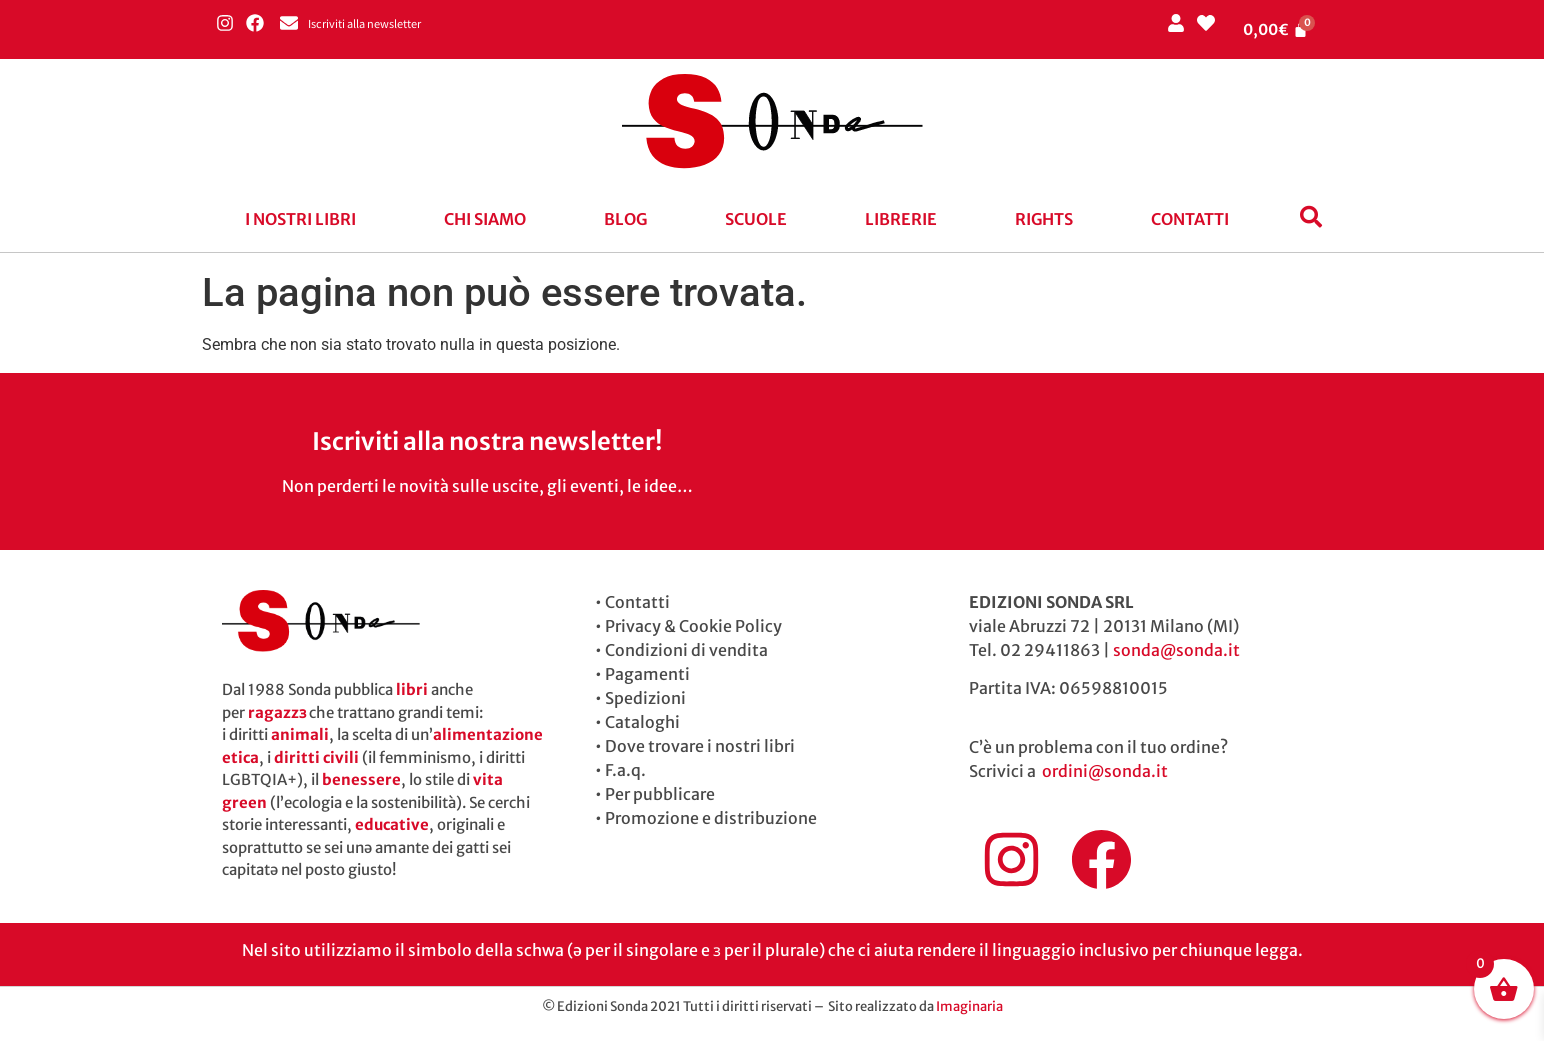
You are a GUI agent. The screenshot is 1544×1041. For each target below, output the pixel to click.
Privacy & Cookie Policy (693, 626)
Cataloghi (642, 722)
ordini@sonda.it (1105, 771)
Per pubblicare (660, 794)
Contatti (1190, 219)
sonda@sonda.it (1176, 650)
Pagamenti (647, 674)
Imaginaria (969, 1006)
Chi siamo (485, 219)
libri (412, 689)
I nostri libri (300, 219)
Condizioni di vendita (686, 650)
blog (625, 219)
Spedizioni (645, 698)
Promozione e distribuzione (711, 818)
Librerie (901, 219)
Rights (1044, 219)
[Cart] (1276, 29)
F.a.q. (625, 770)
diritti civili (316, 757)
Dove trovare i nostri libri (700, 746)
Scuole (756, 219)
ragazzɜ (277, 712)
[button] (305, 219)
